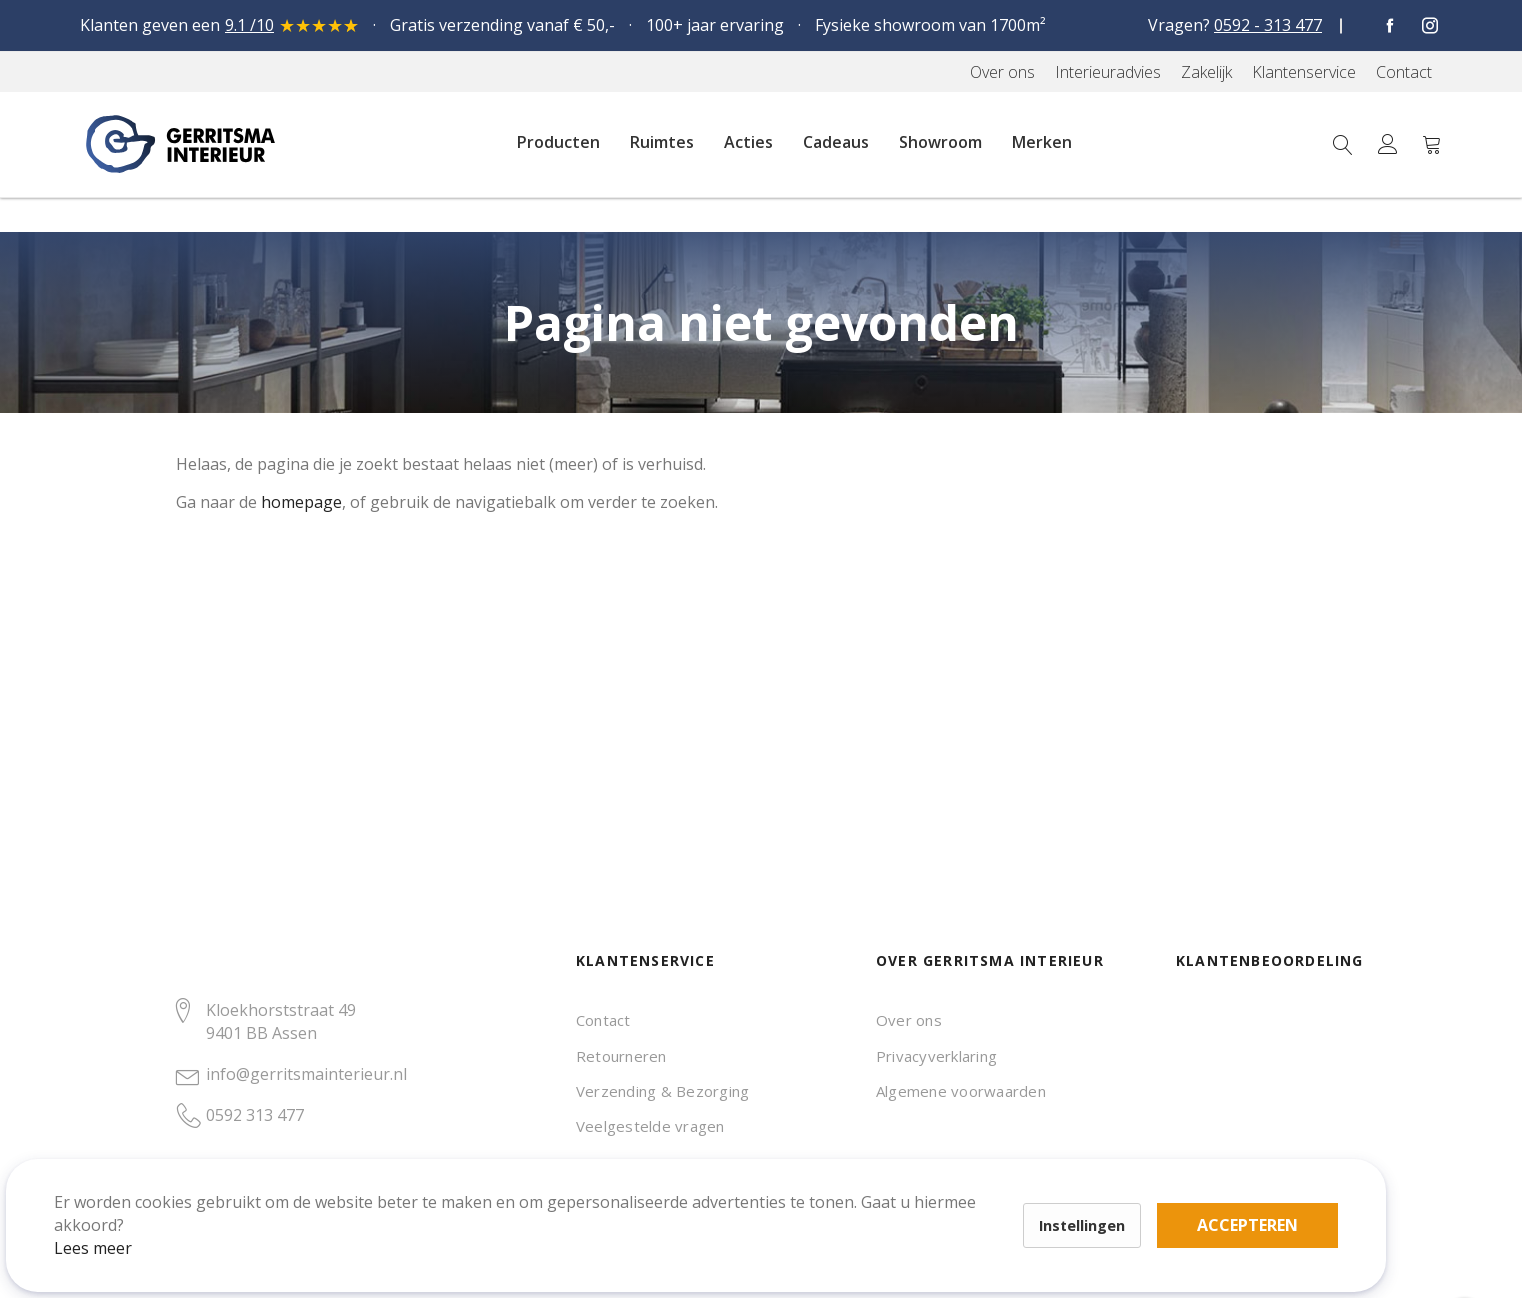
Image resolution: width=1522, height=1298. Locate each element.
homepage (301, 502)
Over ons (909, 1020)
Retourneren (621, 1056)
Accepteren (693, 1188)
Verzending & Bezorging (662, 1091)
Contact (603, 1020)
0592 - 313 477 (1268, 25)
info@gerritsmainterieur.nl (306, 1074)
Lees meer (119, 1222)
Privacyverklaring (936, 1056)
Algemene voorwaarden (961, 1091)
